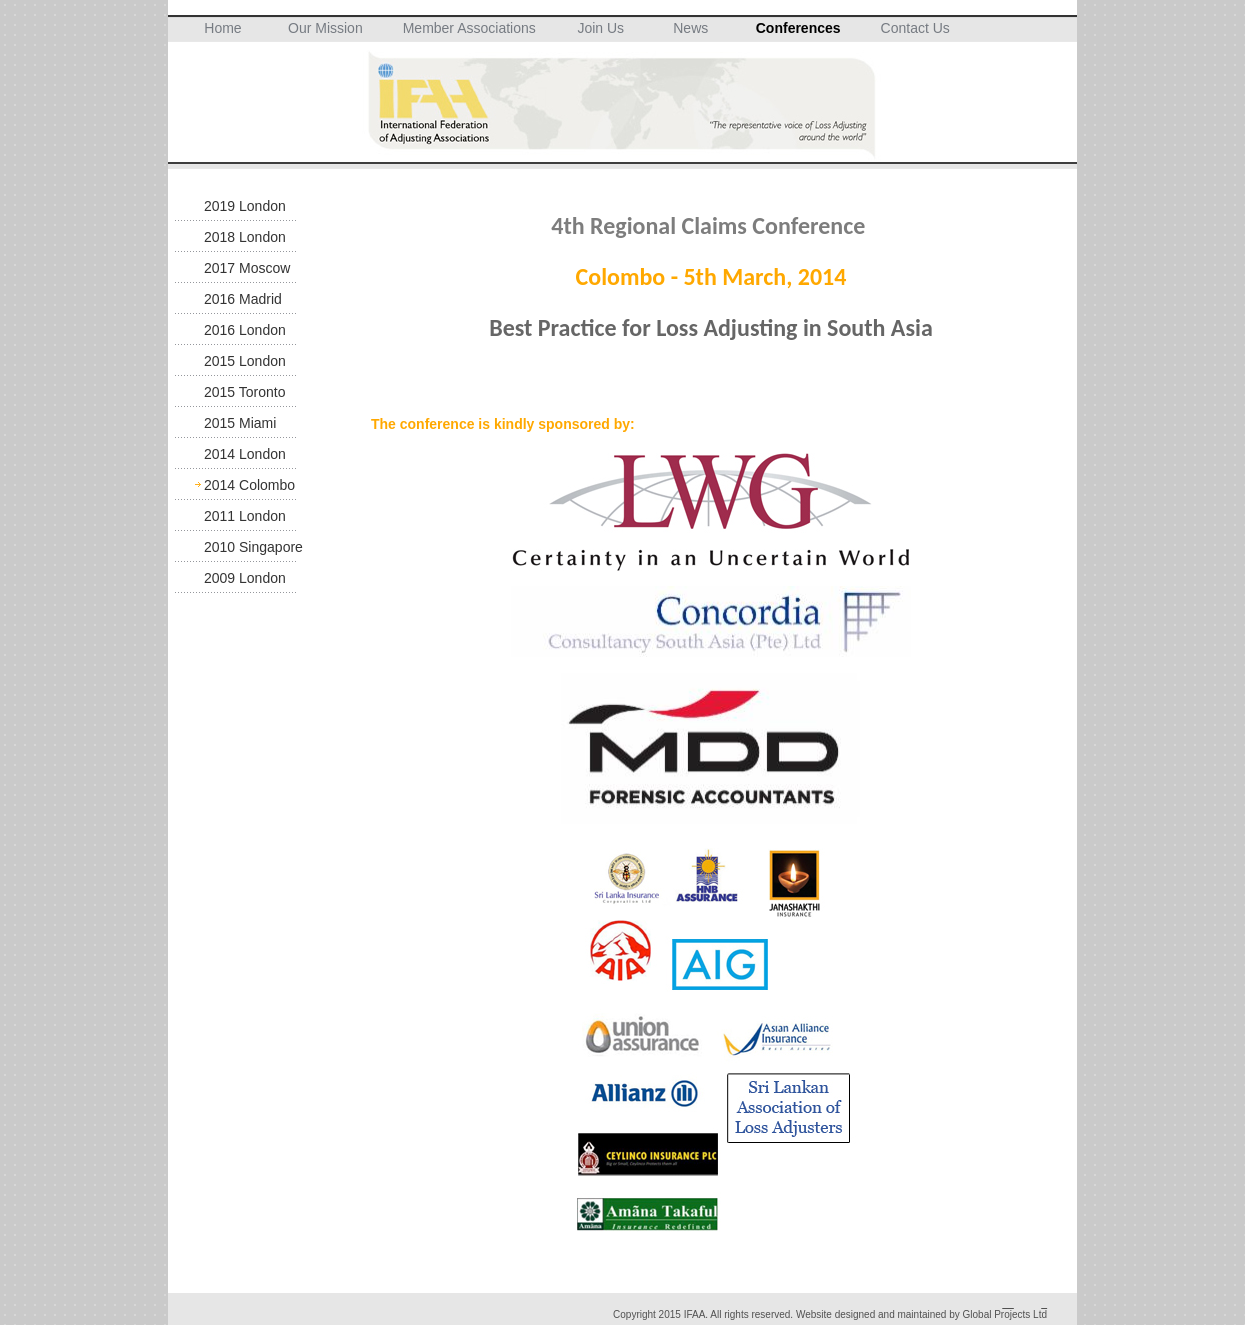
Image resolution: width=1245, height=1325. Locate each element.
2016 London (245, 330)
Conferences (798, 28)
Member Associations (469, 28)
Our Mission (325, 28)
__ (1008, 1303)
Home (222, 28)
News (690, 28)
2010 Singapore (253, 547)
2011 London (245, 516)
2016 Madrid (243, 299)
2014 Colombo (249, 485)
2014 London (245, 454)
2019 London (245, 206)
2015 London (245, 361)
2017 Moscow (247, 268)
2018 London (245, 237)
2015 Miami (240, 423)
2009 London (245, 578)
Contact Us (915, 28)
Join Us (600, 28)
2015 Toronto (244, 392)
